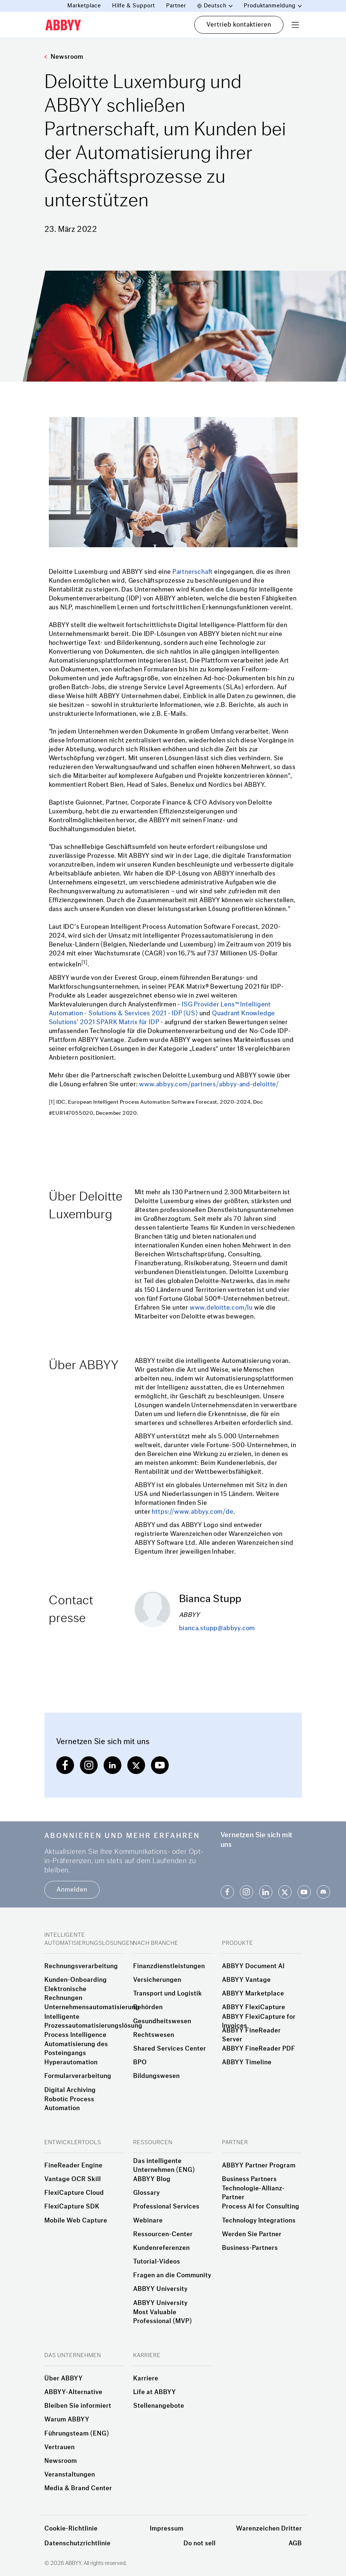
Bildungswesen (156, 2076)
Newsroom (63, 57)
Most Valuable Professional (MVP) (162, 2316)
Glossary (146, 2193)
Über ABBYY (63, 2378)
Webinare (148, 2220)
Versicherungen (157, 1980)
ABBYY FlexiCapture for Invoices (259, 2021)
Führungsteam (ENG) (76, 2433)
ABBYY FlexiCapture (253, 2007)
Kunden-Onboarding (75, 1980)
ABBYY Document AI (253, 1966)
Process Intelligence (75, 2035)
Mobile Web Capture (75, 2220)
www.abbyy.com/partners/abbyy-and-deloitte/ (209, 1084)
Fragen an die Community (172, 2275)
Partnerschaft (192, 572)
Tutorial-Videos (156, 2261)
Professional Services (166, 2206)
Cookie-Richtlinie (71, 2528)
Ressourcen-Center (163, 2234)
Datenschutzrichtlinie (77, 2543)
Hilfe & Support (133, 5)
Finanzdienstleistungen (169, 1966)
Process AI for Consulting (260, 2206)
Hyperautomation (71, 2062)
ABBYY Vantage (246, 1980)
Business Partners (249, 2179)
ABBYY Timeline (247, 2062)
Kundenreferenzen (161, 2248)
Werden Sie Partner (252, 2234)
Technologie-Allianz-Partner (253, 2193)
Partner (176, 5)
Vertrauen (59, 2447)
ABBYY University (160, 2289)
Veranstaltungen (69, 2474)
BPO (140, 2062)
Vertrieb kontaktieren (238, 24)
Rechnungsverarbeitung (81, 1966)
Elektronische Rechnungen (65, 1993)
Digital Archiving (70, 2090)
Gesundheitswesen (162, 2021)
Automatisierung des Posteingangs (76, 2048)
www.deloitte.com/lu (221, 1307)
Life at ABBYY (154, 2392)
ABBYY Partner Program (259, 2165)
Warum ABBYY (67, 2419)
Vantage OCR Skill (72, 2179)
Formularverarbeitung (77, 2076)
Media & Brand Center (78, 2488)
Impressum (167, 2528)
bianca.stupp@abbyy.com (217, 1628)
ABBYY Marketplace (253, 1993)
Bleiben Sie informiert (77, 2406)
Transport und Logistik (167, 1993)
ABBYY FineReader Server (251, 2035)
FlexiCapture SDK (72, 2206)
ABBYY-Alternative (73, 2392)
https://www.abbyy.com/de (192, 1512)
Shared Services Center (169, 2048)
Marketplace (84, 5)
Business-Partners (250, 2248)
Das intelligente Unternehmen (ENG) (164, 2165)
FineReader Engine (73, 2165)
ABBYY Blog (152, 2179)
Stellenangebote (158, 2406)
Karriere (145, 2378)
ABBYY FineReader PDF (258, 2048)
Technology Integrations (259, 2220)
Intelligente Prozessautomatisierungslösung (93, 2021)
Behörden (148, 2007)
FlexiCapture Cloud (74, 2193)
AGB (295, 2543)
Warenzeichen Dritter (269, 2528)
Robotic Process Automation (69, 2104)
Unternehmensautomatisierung (92, 2007)
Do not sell (200, 2543)
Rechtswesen (153, 2035)
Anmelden (72, 1889)
